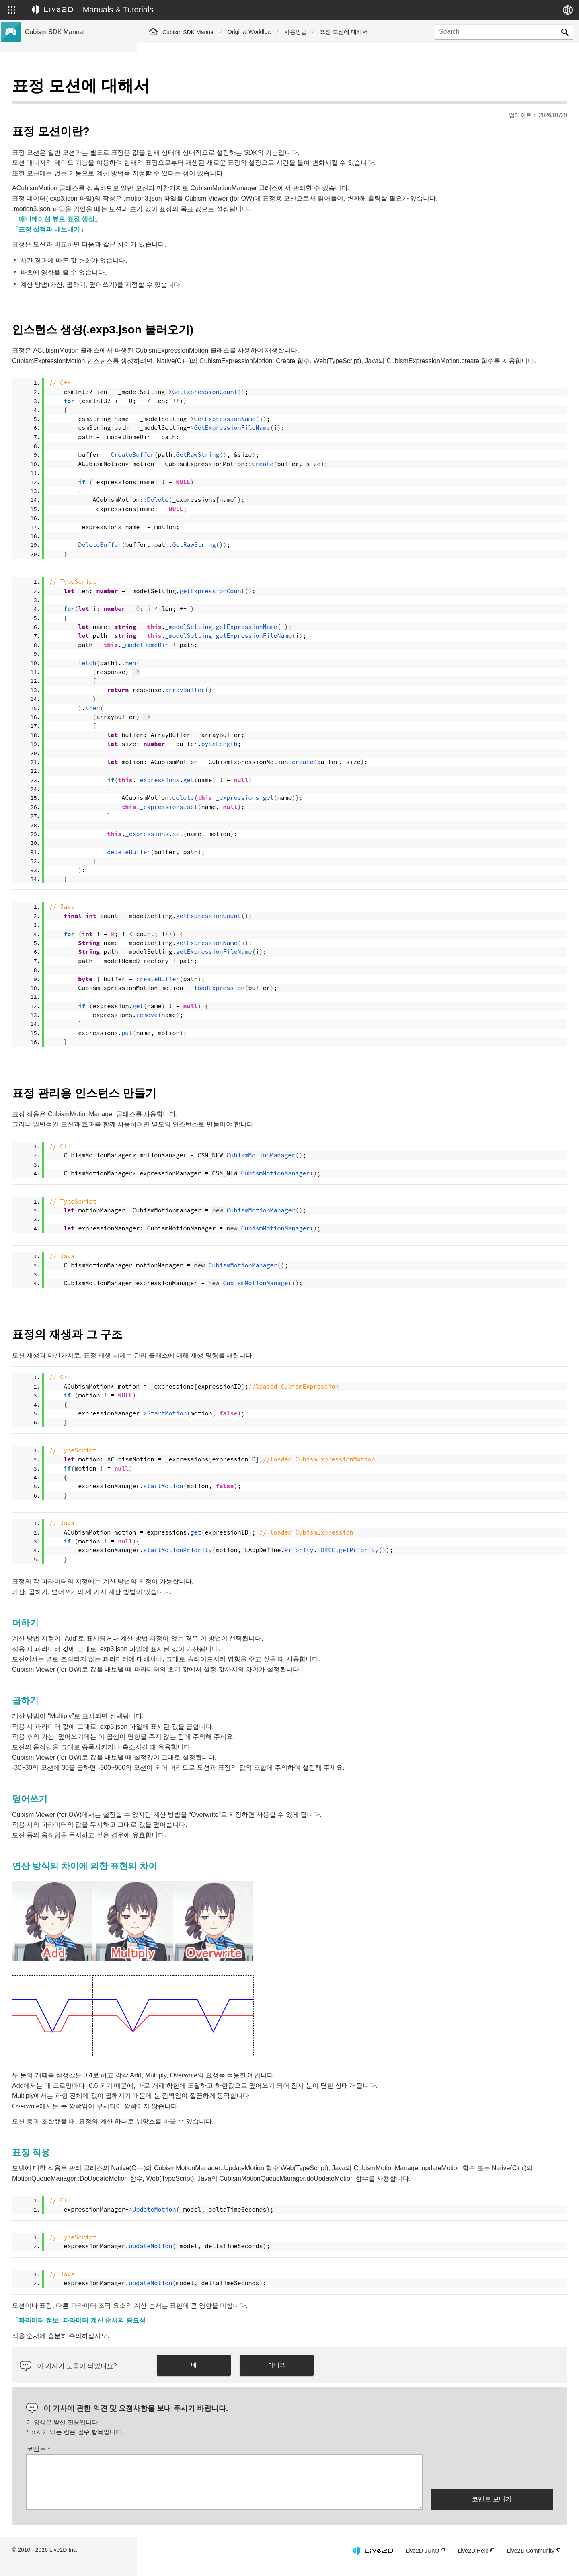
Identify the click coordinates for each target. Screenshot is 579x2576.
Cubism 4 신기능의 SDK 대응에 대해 (73, 140)
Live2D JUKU (422, 2561)
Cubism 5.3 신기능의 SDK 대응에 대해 (75, 101)
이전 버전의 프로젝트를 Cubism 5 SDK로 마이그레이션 (78, 208)
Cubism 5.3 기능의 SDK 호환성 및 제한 (76, 165)
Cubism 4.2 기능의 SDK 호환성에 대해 (75, 191)
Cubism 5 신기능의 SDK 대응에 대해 (73, 114)
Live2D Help (473, 2561)
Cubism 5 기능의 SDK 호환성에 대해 (73, 178)
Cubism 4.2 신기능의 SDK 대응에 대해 (75, 127)
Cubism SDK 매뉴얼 (52, 88)
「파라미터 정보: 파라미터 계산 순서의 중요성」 (219, 2331)
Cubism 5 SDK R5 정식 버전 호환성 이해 (78, 153)
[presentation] (492, 2481)
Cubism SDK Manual (188, 32)
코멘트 (175, 2459)
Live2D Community (530, 2561)
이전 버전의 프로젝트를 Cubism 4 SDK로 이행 (78, 229)
